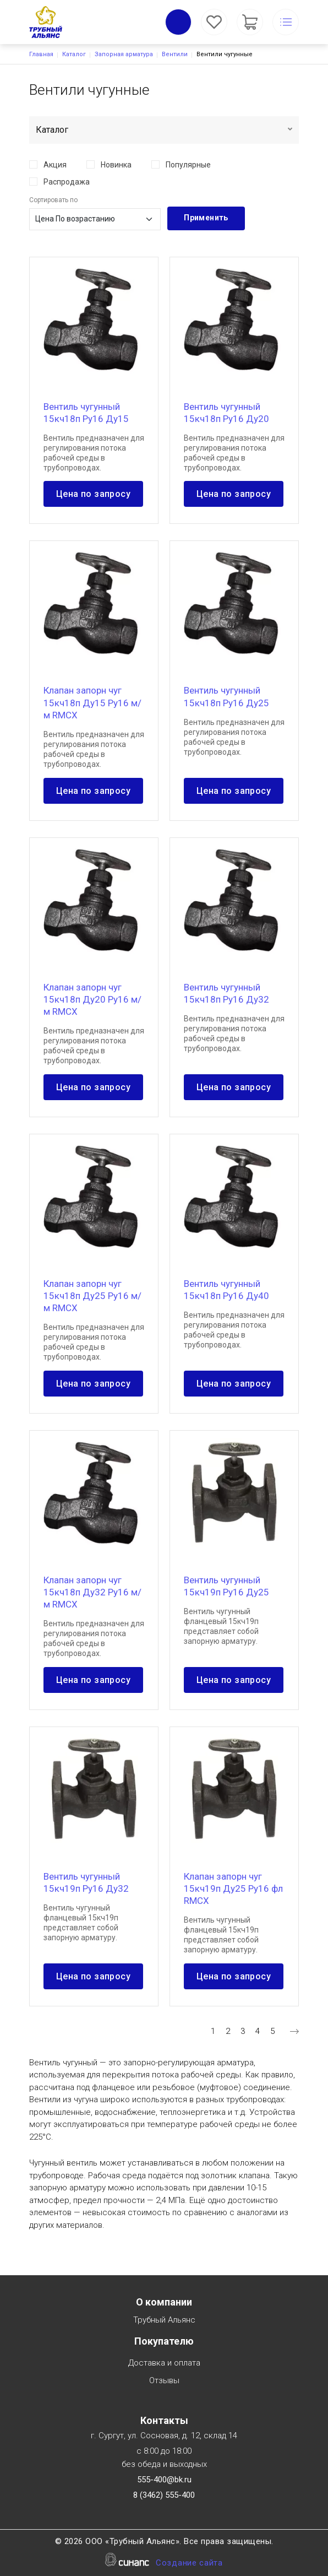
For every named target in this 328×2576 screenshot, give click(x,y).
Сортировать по (53, 200)
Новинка (116, 164)
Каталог (74, 54)
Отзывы (164, 2381)
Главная (41, 54)
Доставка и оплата (164, 2363)
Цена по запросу (93, 494)
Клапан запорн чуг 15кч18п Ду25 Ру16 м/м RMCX (92, 1295)
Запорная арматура (124, 54)
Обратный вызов (178, 22)
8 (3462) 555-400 (164, 2495)
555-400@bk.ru (164, 2480)
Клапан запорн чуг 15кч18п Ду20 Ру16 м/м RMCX (92, 999)
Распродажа (66, 181)
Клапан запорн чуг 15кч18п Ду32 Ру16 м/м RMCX (92, 1592)
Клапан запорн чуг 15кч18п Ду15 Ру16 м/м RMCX (92, 702)
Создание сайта (189, 2563)
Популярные (188, 164)
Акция (55, 164)
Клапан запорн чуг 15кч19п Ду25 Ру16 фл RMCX (233, 1888)
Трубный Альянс (164, 2320)
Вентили (175, 54)
